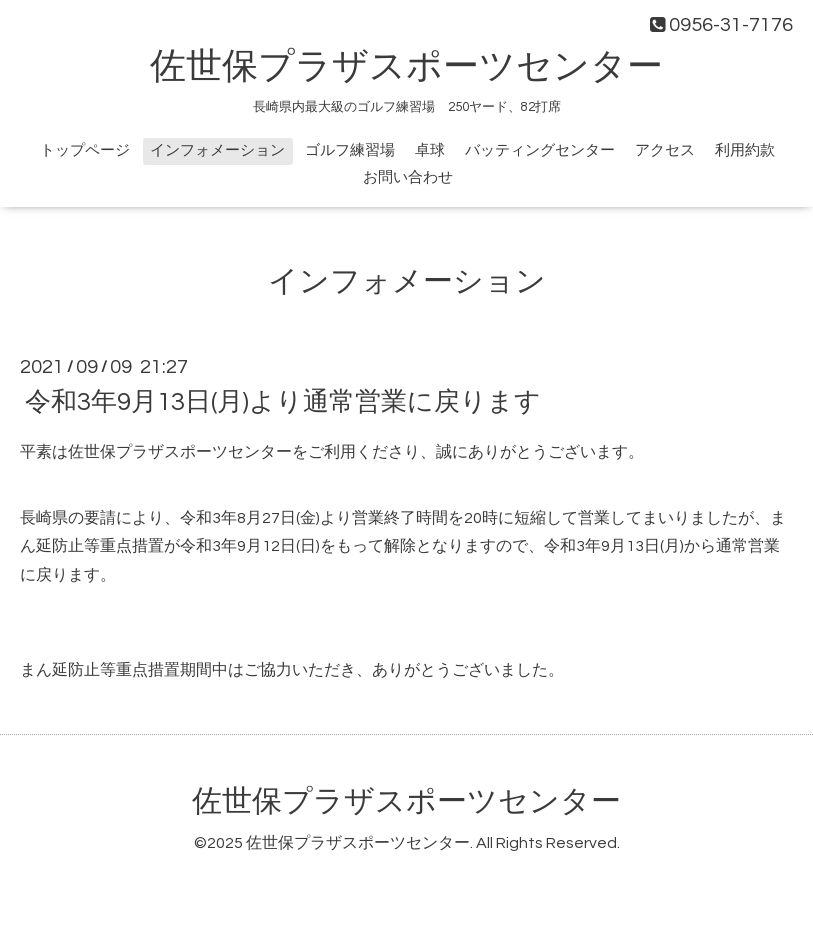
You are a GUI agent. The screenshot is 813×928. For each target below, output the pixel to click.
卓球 (430, 150)
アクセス (665, 150)
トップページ (85, 150)
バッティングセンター (540, 150)
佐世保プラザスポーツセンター (406, 67)
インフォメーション (217, 150)
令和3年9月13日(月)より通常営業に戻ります (283, 402)
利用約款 (745, 150)
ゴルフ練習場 (350, 150)
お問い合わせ (408, 177)
